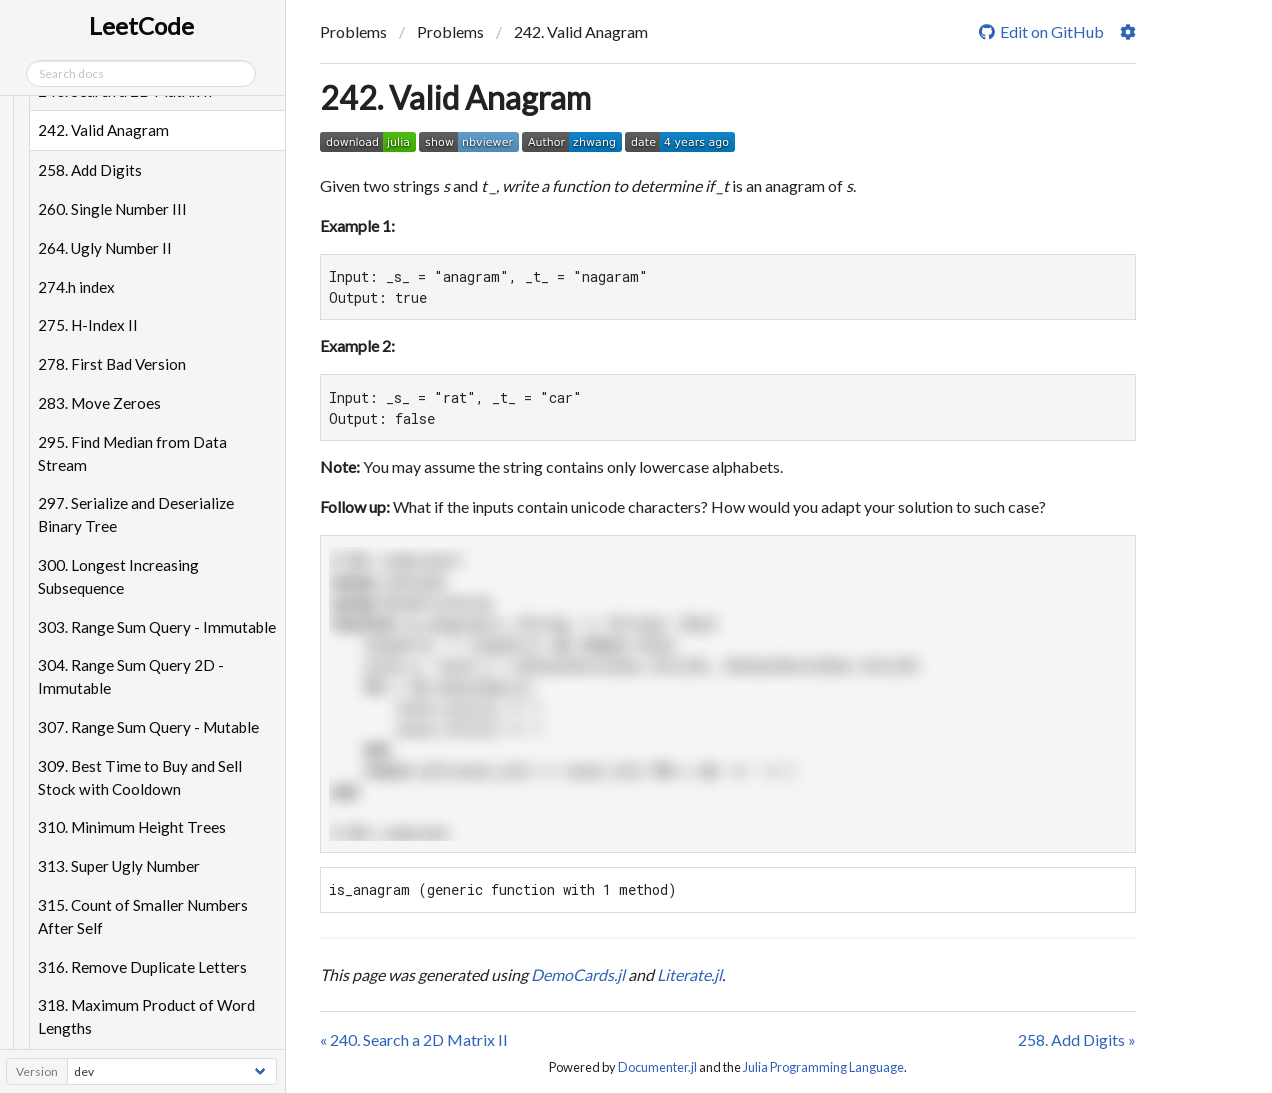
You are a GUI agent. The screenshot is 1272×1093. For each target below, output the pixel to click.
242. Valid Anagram (105, 130)
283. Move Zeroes (101, 403)
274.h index (78, 287)
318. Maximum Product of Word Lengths (148, 1016)
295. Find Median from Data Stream (134, 453)
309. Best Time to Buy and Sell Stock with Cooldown (142, 777)
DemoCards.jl (578, 974)
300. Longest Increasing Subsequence (120, 576)
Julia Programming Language (823, 1067)
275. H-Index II (90, 325)
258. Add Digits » (1077, 1039)
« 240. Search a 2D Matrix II (414, 1039)
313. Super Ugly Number (121, 866)
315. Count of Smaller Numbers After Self (145, 916)
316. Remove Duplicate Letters (144, 967)
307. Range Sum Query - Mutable (150, 727)
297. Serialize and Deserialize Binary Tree (138, 514)
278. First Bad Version (114, 364)
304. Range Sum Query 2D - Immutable (133, 676)
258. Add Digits (92, 170)
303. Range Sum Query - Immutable (159, 627)
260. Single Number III (114, 209)
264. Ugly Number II (107, 248)
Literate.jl (689, 974)
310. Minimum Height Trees (134, 827)
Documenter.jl (657, 1067)
